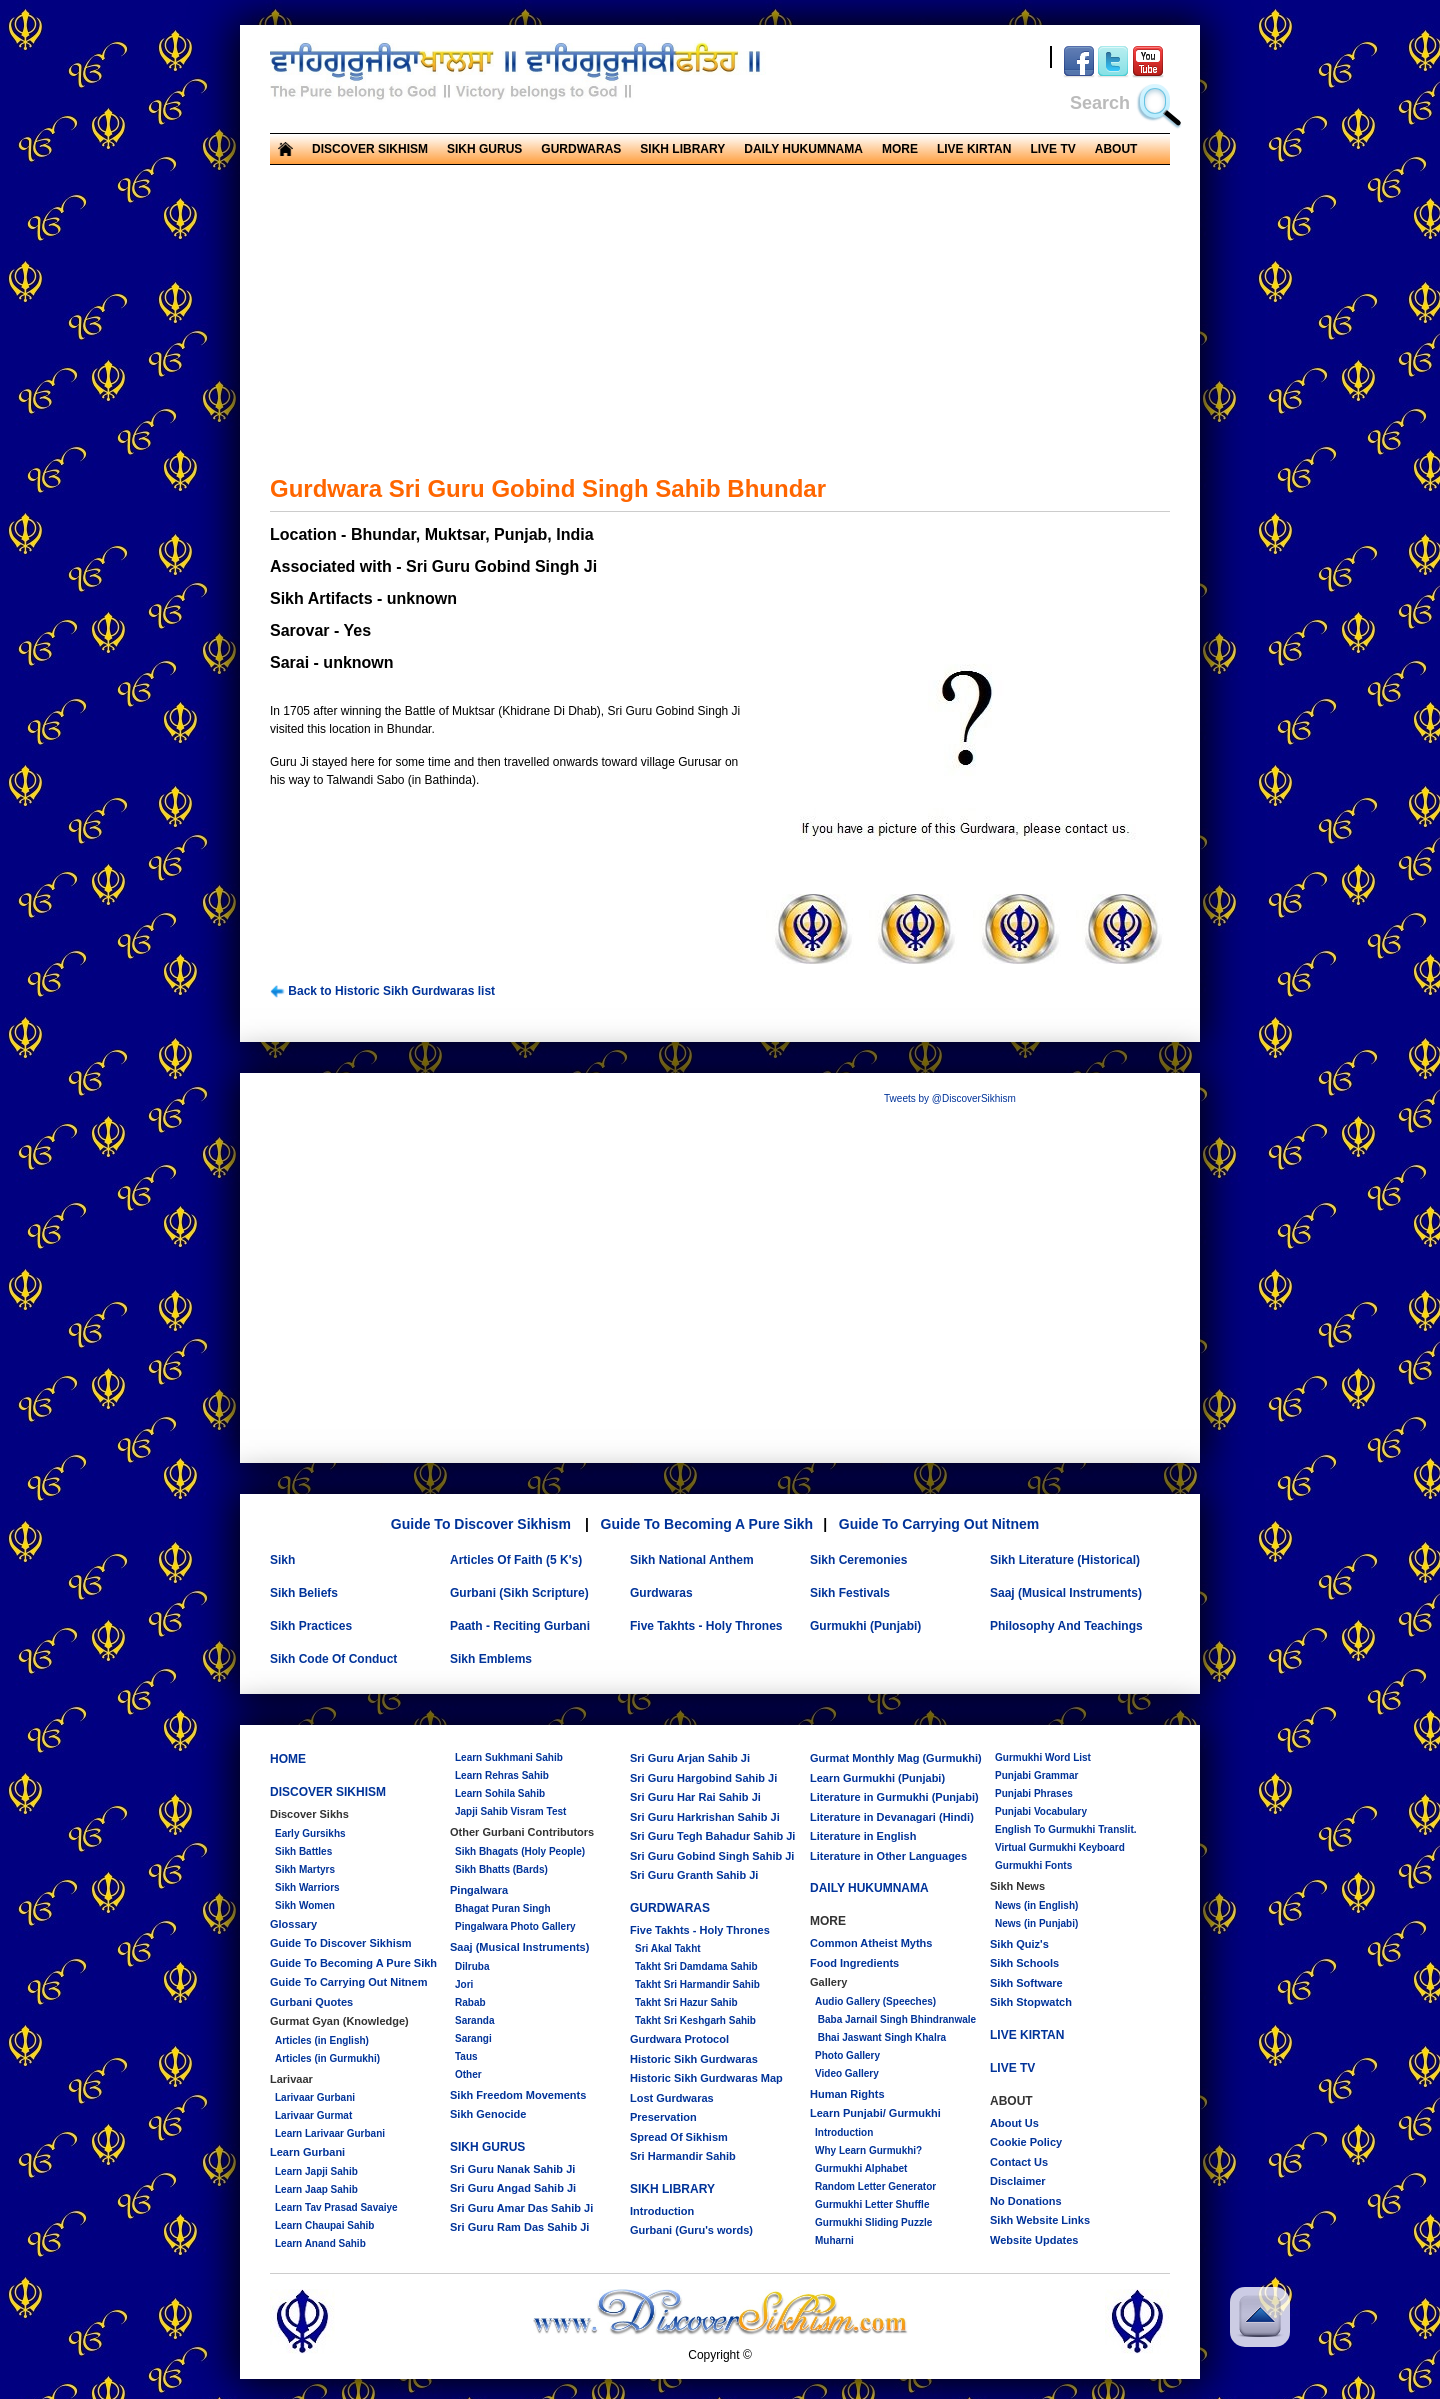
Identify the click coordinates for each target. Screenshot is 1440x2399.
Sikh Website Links (1040, 2220)
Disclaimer (1018, 2181)
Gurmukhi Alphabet (861, 2168)
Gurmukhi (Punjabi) (865, 1626)
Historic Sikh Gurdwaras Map (706, 2078)
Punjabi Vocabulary (1041, 1811)
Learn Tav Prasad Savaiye (336, 2207)
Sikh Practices (311, 1626)
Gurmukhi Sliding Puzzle (873, 2222)
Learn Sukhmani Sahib (509, 1757)
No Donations (1026, 2201)
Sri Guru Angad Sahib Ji (513, 2188)
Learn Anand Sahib (320, 2243)
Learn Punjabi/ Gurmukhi (875, 2113)
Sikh (282, 1560)
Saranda (474, 2020)
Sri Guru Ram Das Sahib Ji (519, 2227)
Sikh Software (1026, 1983)
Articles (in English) (322, 2040)
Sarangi (473, 2038)
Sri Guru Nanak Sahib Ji (512, 2169)
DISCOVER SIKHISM (370, 149)
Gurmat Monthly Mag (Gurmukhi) (896, 1758)
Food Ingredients (854, 1963)
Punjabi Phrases (1034, 1793)
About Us (1014, 2123)
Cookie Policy (1026, 2142)
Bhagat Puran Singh (503, 1908)
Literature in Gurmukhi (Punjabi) (894, 1797)
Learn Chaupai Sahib (324, 2225)
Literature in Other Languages (888, 1856)
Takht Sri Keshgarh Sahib (695, 2020)
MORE (900, 149)
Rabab (470, 2002)
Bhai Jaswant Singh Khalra (880, 2037)
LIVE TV (1052, 149)
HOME (288, 1759)
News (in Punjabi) (1036, 1923)
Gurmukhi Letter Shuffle (872, 2204)
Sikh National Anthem (692, 1560)
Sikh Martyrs (305, 1869)
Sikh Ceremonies (858, 1560)
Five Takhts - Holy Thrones (706, 1626)
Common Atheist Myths (871, 1943)
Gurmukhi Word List (1043, 1757)
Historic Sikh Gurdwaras (694, 2059)
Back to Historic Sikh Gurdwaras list (382, 991)
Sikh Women (305, 1905)
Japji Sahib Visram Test (510, 1811)
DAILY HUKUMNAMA (803, 149)
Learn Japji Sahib (316, 2171)
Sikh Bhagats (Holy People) (520, 1851)
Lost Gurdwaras (672, 2098)
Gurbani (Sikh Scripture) (519, 1593)
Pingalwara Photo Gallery (515, 1926)
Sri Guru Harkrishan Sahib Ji (705, 1817)
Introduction (662, 2211)
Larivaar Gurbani (315, 2097)
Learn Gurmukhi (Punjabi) (877, 1778)
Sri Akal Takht (668, 1948)
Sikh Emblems (491, 1659)
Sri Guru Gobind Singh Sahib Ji (712, 1856)
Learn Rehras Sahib (502, 1775)
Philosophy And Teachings (1066, 1626)
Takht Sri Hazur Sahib (686, 2002)
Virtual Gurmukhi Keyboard (1060, 1847)
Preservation (663, 2117)
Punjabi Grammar (1036, 1775)
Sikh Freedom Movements (518, 2095)
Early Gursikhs (310, 1833)
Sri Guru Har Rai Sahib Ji (695, 1797)
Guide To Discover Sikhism (481, 1524)
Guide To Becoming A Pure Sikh (707, 1524)
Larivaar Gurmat (313, 2115)
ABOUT (1116, 149)
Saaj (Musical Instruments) (1066, 1593)
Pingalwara (479, 1890)
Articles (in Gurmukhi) (327, 2058)
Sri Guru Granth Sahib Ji (694, 1875)
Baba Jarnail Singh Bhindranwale (895, 2019)
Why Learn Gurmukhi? (868, 2150)
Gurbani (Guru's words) (691, 2230)
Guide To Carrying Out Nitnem (939, 1524)
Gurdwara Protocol (679, 2039)
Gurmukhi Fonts (1033, 1865)
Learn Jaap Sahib (316, 2189)
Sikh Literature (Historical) (1065, 1560)
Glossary (293, 1924)
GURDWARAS (581, 149)
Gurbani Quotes (311, 2002)
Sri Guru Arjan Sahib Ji (690, 1758)
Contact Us (1019, 2162)
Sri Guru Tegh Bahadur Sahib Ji (712, 1836)
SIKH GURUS (484, 149)
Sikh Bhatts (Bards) (501, 1869)
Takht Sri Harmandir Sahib (697, 1984)
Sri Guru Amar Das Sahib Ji (521, 2208)
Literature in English (863, 1836)
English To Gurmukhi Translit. (1066, 1829)
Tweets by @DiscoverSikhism (950, 1098)
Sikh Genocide (488, 2114)
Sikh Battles (303, 1851)
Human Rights (847, 2094)
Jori (464, 1984)
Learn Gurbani (307, 2152)
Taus (466, 2056)
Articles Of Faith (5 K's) (516, 1560)
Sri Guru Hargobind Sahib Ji (703, 1778)
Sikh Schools (1024, 1963)
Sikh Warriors (307, 1887)
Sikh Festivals (850, 1593)
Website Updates (1034, 2240)
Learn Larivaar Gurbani (330, 2133)
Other (468, 2074)
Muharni (834, 2240)
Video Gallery (847, 2073)
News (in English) (1036, 1905)
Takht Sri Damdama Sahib (696, 1966)
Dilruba (472, 1966)
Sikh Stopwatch (1031, 2002)
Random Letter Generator (875, 2186)
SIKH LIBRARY (682, 149)
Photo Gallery (847, 2055)
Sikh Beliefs (304, 1593)
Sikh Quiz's (1019, 1944)
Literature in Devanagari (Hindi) (892, 1817)
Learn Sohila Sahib (500, 1793)
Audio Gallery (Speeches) (875, 2001)
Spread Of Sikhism (679, 2137)
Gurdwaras (661, 1593)
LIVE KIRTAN (974, 149)
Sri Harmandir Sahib (683, 2156)
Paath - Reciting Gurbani (520, 1626)
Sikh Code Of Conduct (333, 1659)
